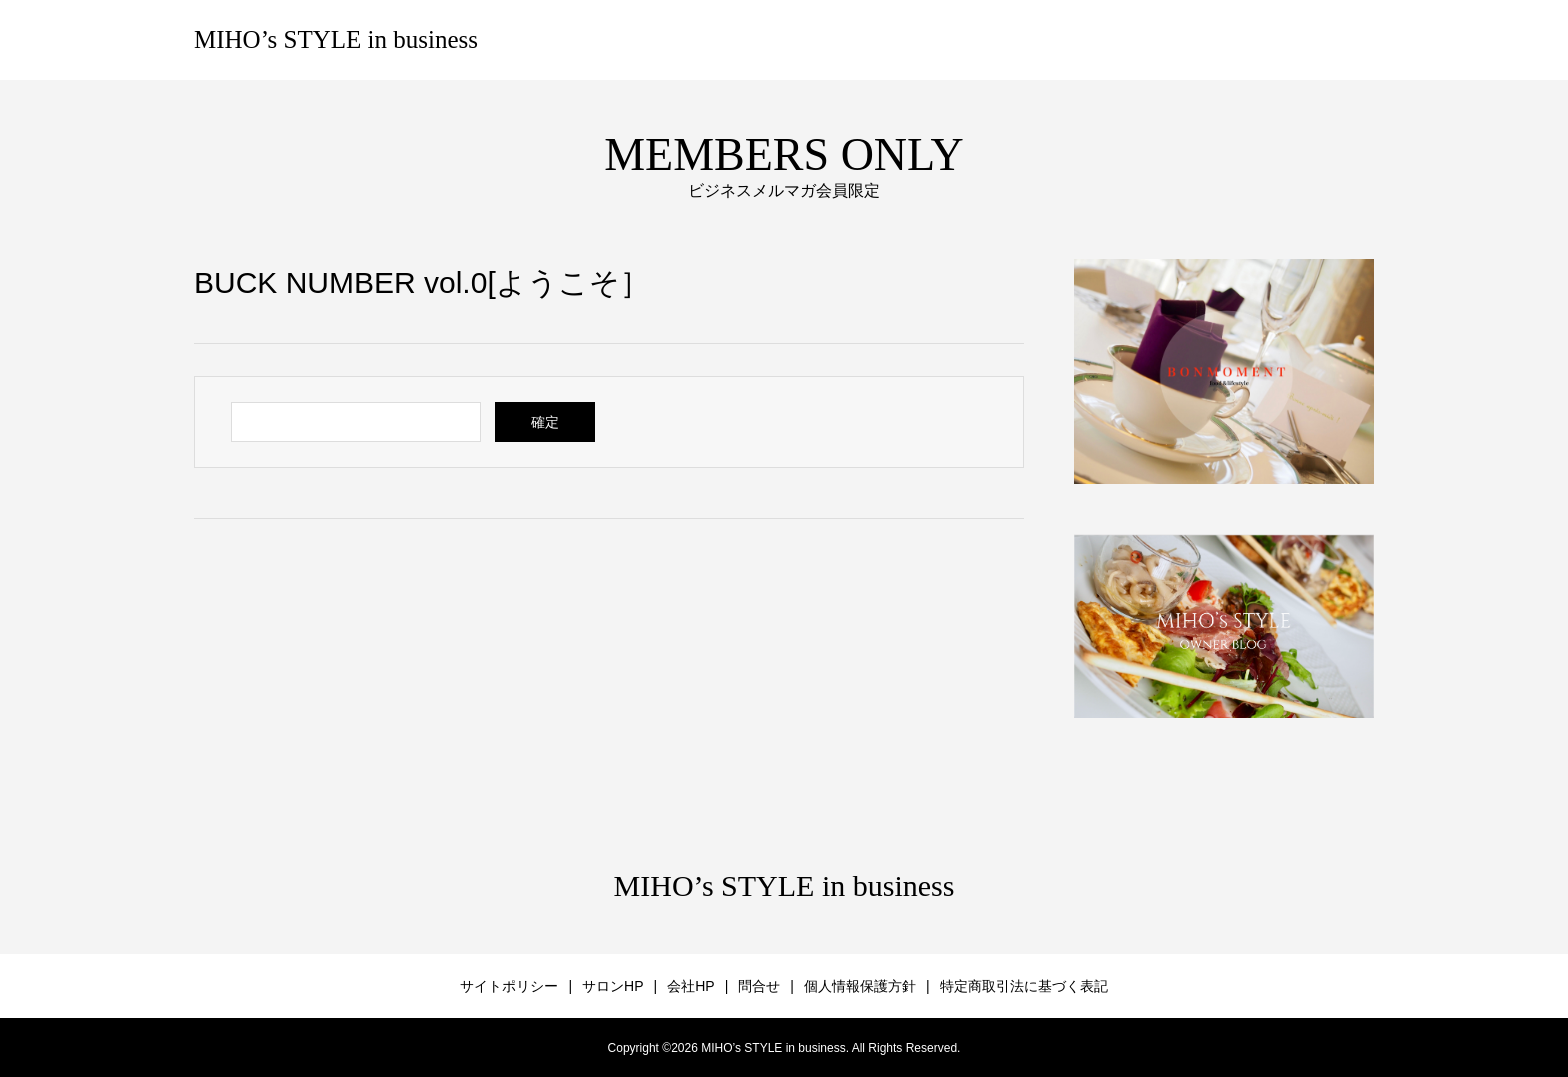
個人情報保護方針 (860, 986)
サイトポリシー (509, 986)
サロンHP (612, 986)
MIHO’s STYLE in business (336, 39)
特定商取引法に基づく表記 (1024, 986)
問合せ (759, 986)
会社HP (690, 986)
